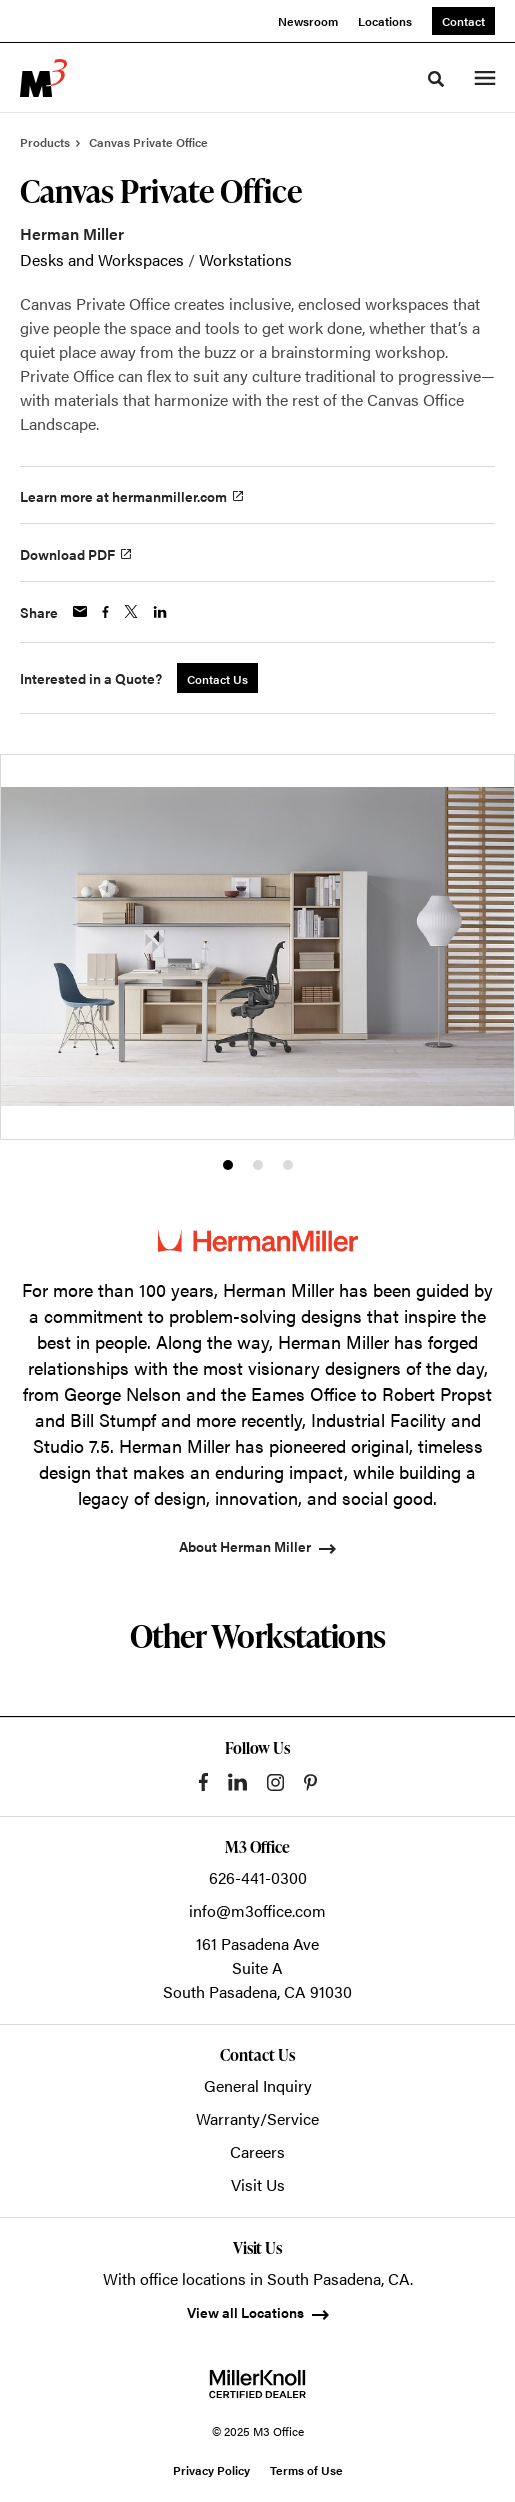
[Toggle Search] (436, 79)
